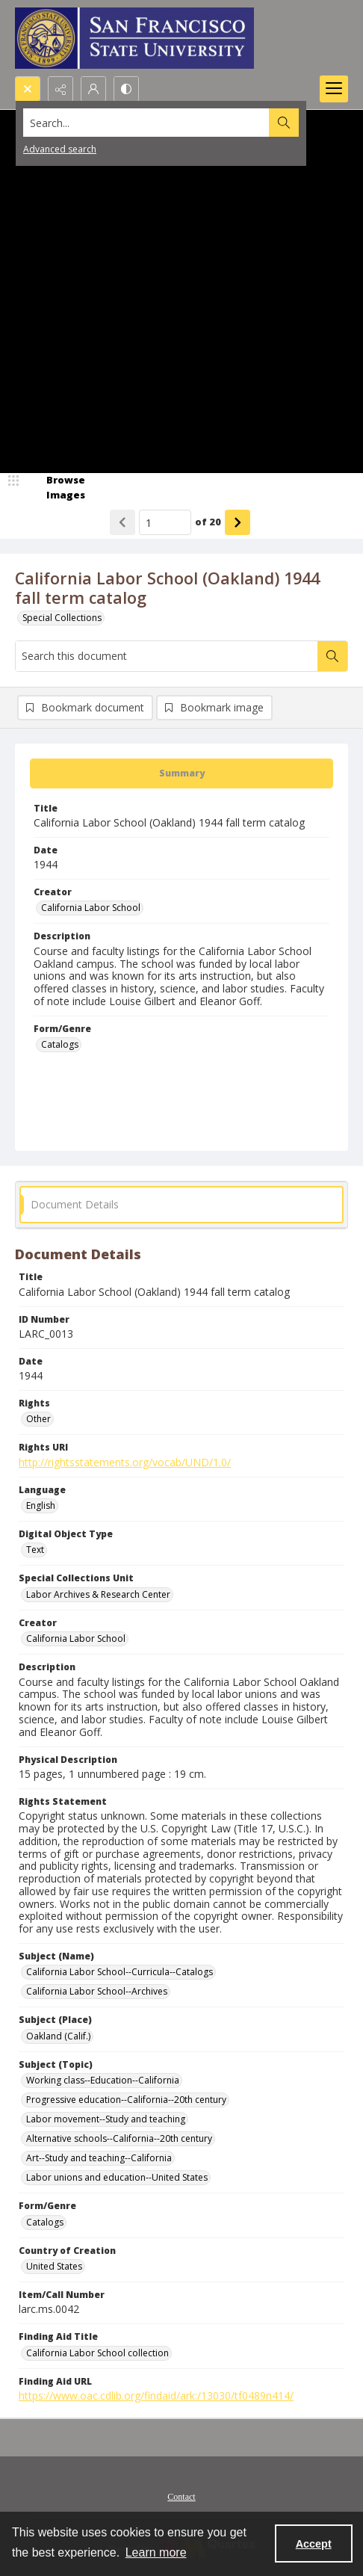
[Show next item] (237, 522)
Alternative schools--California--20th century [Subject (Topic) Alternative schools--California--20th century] (119, 2138)
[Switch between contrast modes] (126, 89)
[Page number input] (165, 522)
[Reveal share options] (60, 89)
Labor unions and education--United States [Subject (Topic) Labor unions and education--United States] (117, 2177)
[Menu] (334, 88)
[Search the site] (146, 122)
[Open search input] (28, 89)
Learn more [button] (156, 2552)
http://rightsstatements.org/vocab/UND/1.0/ (125, 1462)
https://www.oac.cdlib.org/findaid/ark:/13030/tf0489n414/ (156, 2395)
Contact (181, 2497)
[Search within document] (332, 656)
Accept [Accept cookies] (314, 2544)
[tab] (181, 773)
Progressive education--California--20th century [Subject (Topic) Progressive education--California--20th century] (126, 2099)
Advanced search (59, 149)
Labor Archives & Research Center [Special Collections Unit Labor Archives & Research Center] (98, 1594)
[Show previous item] (122, 522)
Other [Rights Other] (38, 1418)
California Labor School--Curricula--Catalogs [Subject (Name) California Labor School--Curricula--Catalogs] (119, 1971)
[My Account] (93, 89)
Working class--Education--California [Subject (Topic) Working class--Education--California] (102, 2080)
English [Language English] (40, 1505)
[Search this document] (166, 656)
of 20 (208, 521)
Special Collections (62, 617)
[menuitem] (181, 2495)
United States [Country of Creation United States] (54, 2266)
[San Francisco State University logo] (134, 38)
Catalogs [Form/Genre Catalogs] (59, 1044)
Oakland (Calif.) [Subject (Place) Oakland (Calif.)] (58, 2036)
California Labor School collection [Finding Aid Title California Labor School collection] (97, 2353)
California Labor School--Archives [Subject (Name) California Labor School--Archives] (96, 1991)
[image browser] (56, 487)
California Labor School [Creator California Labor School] (90, 907)
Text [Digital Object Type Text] (35, 1549)
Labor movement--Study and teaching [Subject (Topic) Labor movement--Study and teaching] (105, 2119)
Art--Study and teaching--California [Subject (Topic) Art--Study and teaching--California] (99, 2158)
